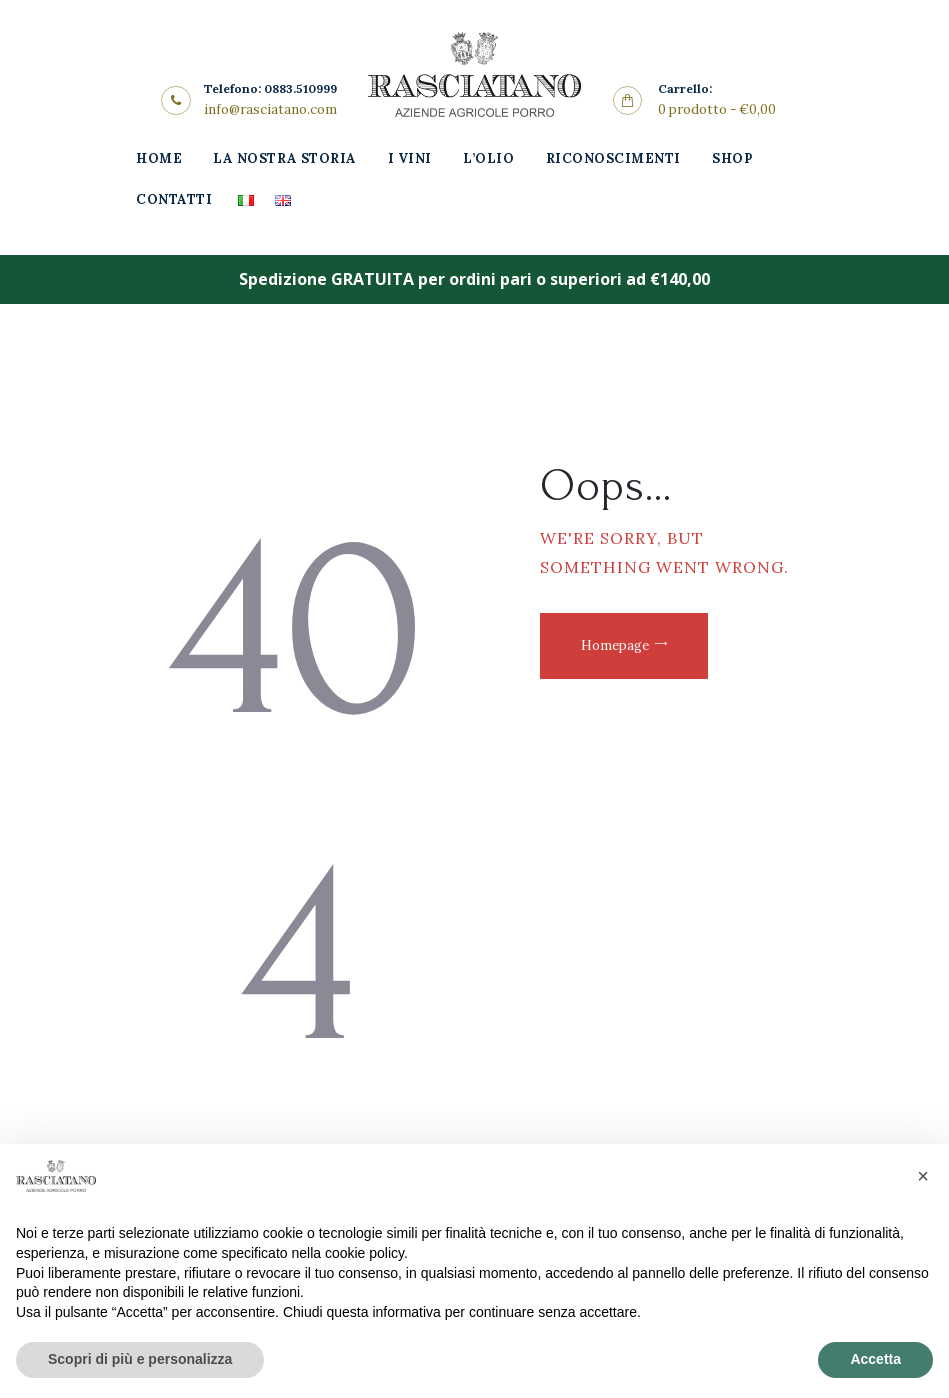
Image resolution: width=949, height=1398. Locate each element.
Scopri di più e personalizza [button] (140, 1359)
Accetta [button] (875, 1359)
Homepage (615, 645)
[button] (923, 1176)
